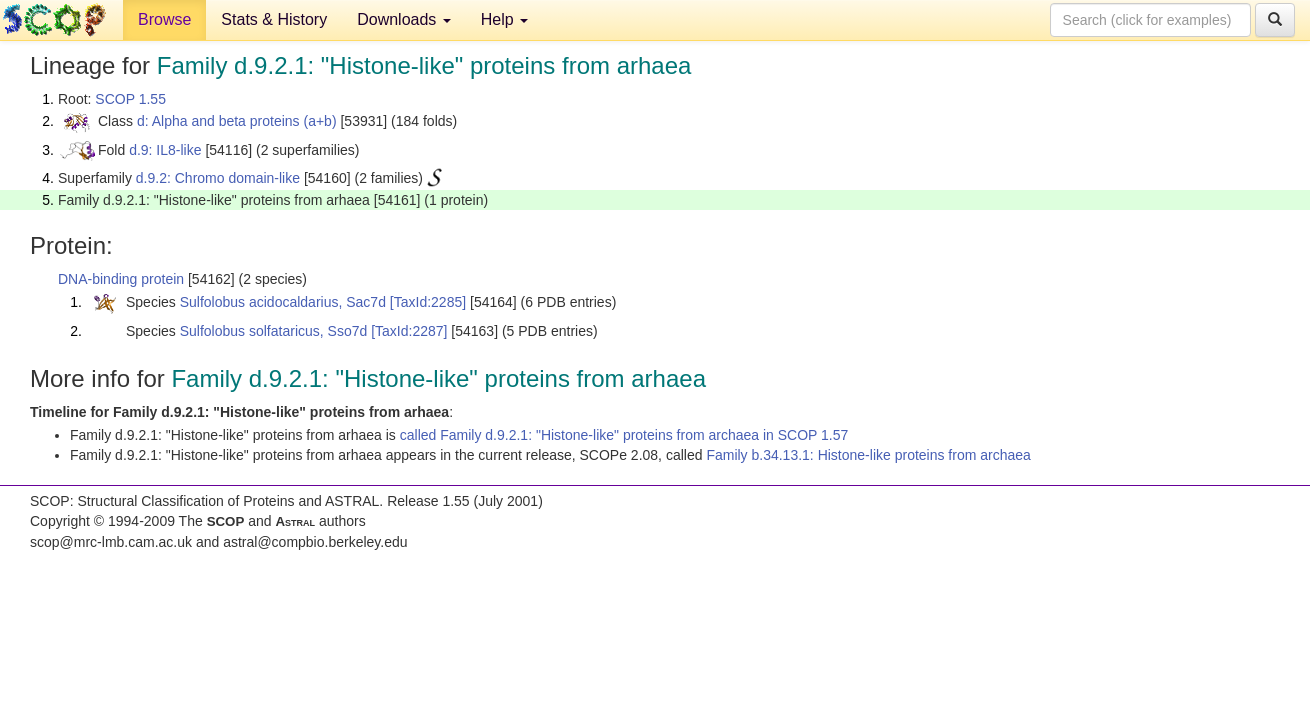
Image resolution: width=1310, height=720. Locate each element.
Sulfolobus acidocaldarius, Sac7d (283, 302)
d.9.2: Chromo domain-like (218, 178)
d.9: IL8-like (165, 150)
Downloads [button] (404, 19)
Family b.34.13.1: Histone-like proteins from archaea (868, 455)
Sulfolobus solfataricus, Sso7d (274, 331)
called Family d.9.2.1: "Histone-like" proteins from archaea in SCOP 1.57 (624, 435)
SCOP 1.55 (130, 99)
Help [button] (504, 19)
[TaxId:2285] (428, 302)
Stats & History (274, 19)
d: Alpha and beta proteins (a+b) (237, 121)
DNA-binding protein (121, 279)
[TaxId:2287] (409, 331)
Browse (164, 19)
